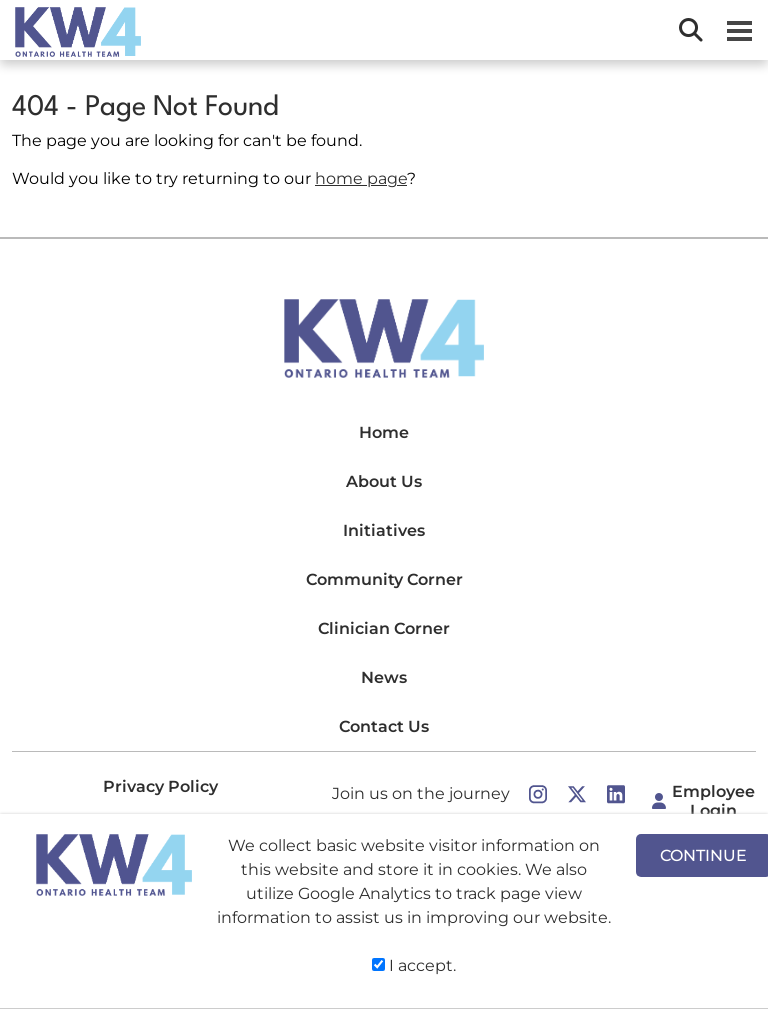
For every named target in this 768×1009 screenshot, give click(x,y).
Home (384, 432)
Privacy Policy (160, 786)
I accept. (414, 965)
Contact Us (384, 726)
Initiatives (384, 530)
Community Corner (384, 579)
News (384, 677)
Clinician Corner (384, 628)
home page (361, 178)
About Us (384, 481)
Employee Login (713, 801)
